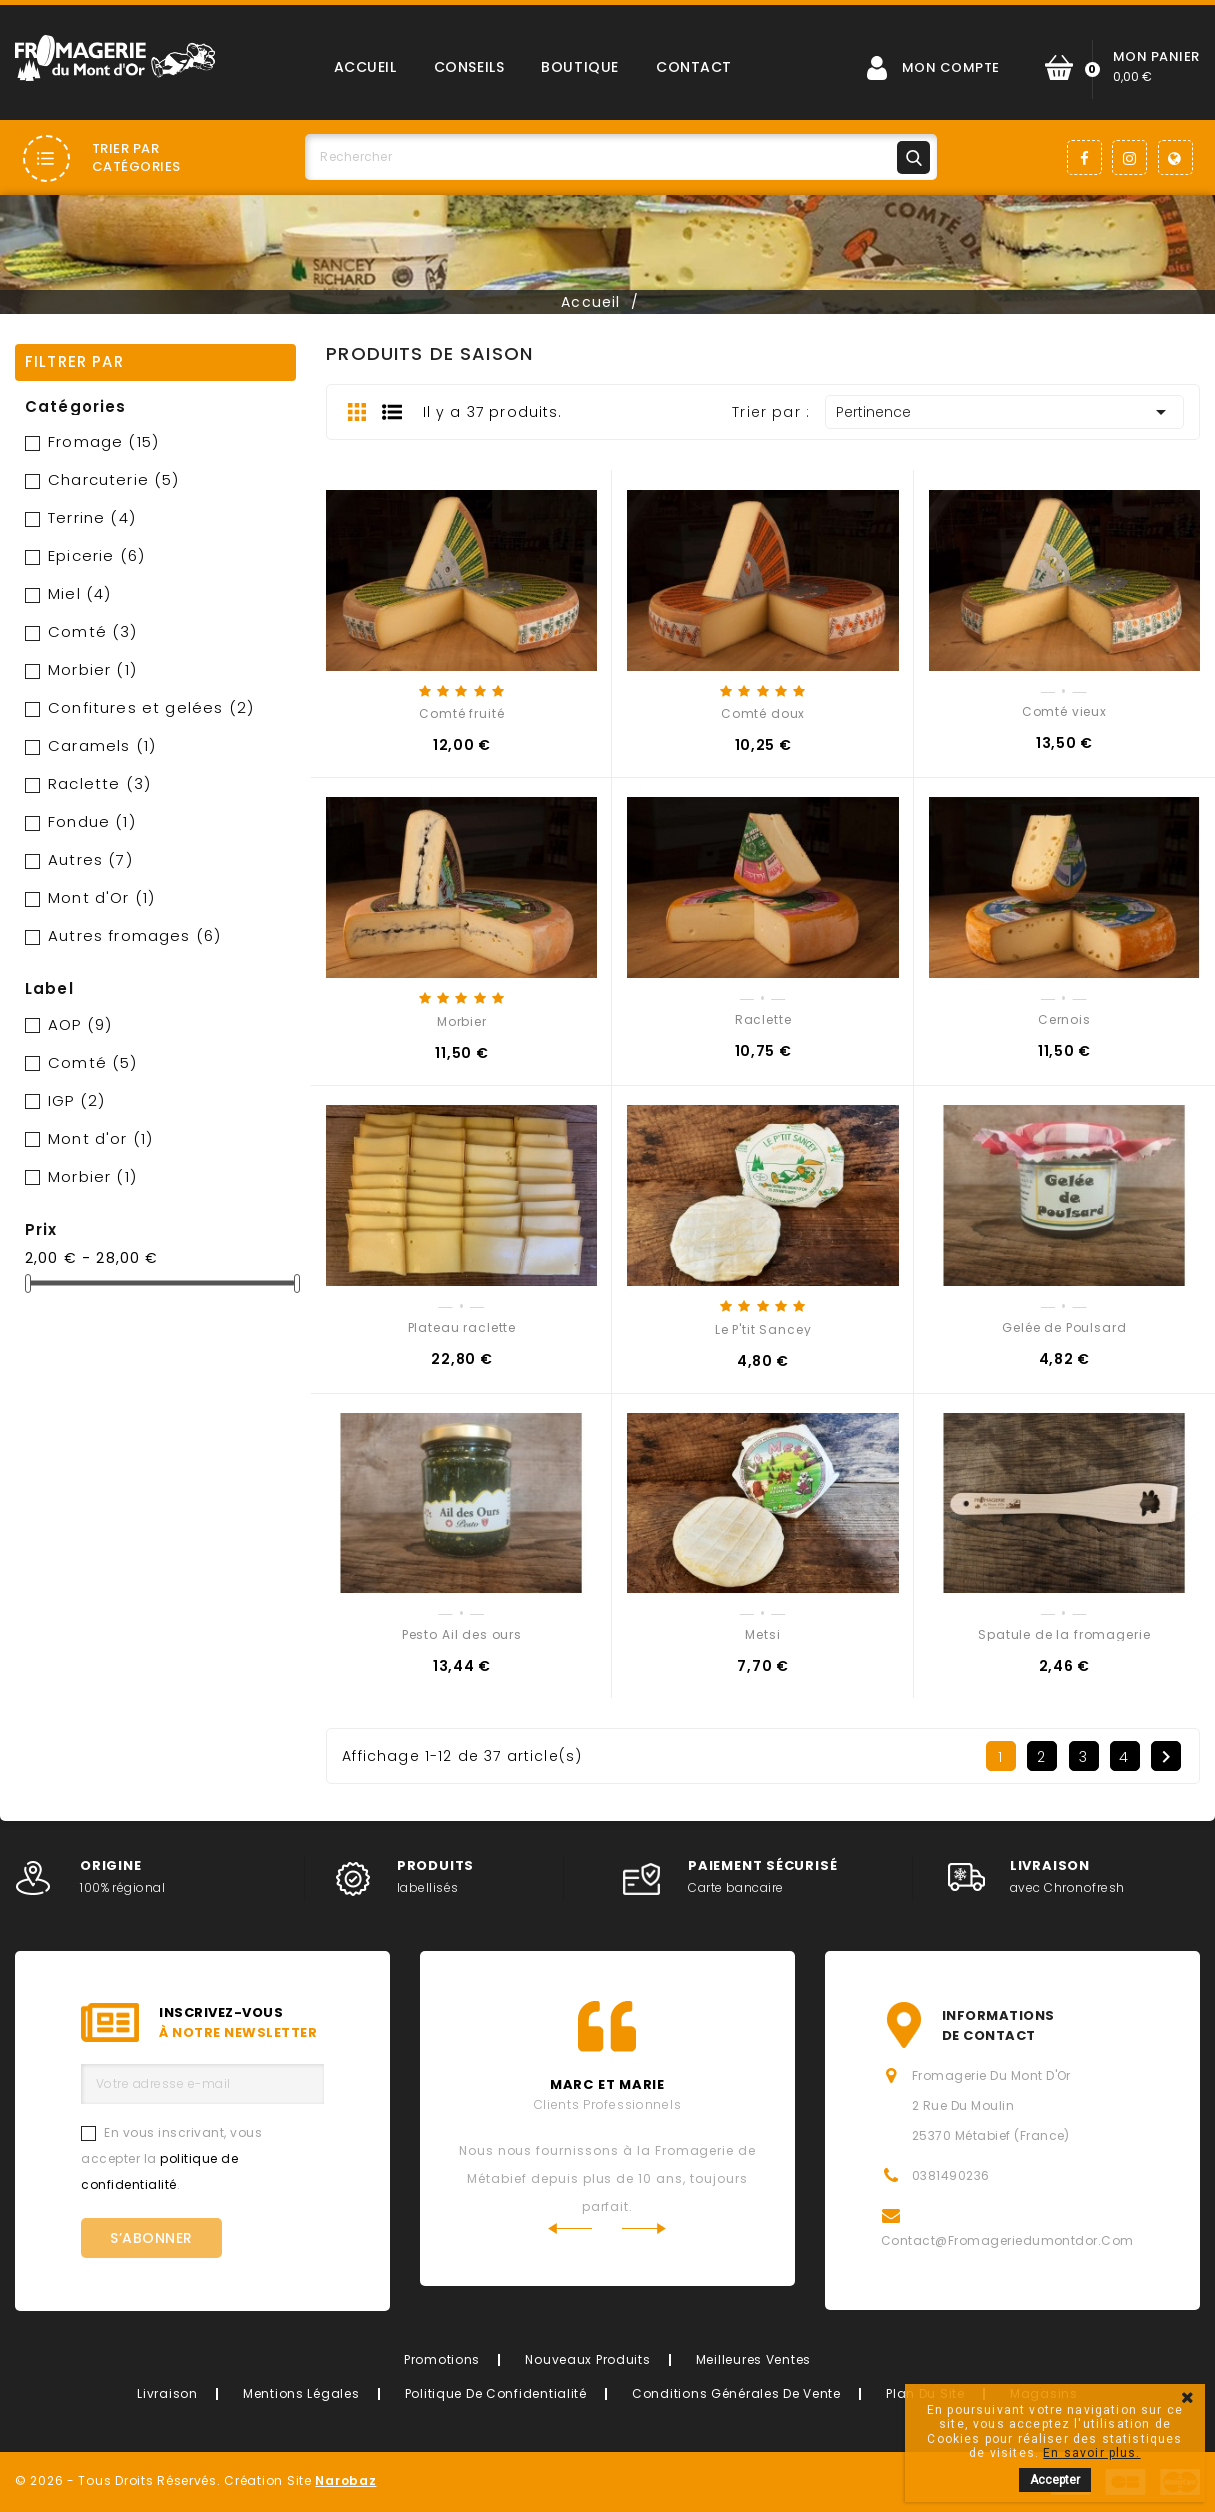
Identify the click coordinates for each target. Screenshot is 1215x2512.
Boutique (579, 67)
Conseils (469, 67)
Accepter (1055, 2480)
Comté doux (763, 713)
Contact (694, 67)
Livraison (167, 2393)
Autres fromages (134, 935)
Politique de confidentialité (496, 2393)
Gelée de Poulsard (1064, 1327)
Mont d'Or (101, 897)
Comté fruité (461, 713)
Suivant (1166, 1757)
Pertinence (1004, 412)
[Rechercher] (621, 157)
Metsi (762, 1634)
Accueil (365, 67)
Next (644, 2228)
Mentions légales (301, 2393)
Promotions (442, 2359)
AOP (80, 1024)
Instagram (1129, 157)
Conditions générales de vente (736, 2393)
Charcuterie (113, 479)
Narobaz (345, 2480)
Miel (79, 593)
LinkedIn (1175, 157)
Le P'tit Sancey (763, 1329)
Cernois (1064, 1019)
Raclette (99, 783)
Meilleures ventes (753, 2359)
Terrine (92, 517)
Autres (90, 859)
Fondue (92, 821)
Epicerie (96, 555)
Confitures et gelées (151, 707)
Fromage (103, 441)
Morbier (92, 669)
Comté (92, 631)
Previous (569, 2228)
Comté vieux (1064, 711)
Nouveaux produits (587, 2359)
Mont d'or (100, 1138)
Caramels (102, 745)
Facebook (1084, 157)
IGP (76, 1100)
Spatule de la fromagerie (1064, 1634)
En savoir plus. (1091, 2453)
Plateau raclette (462, 1327)
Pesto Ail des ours (462, 1634)
